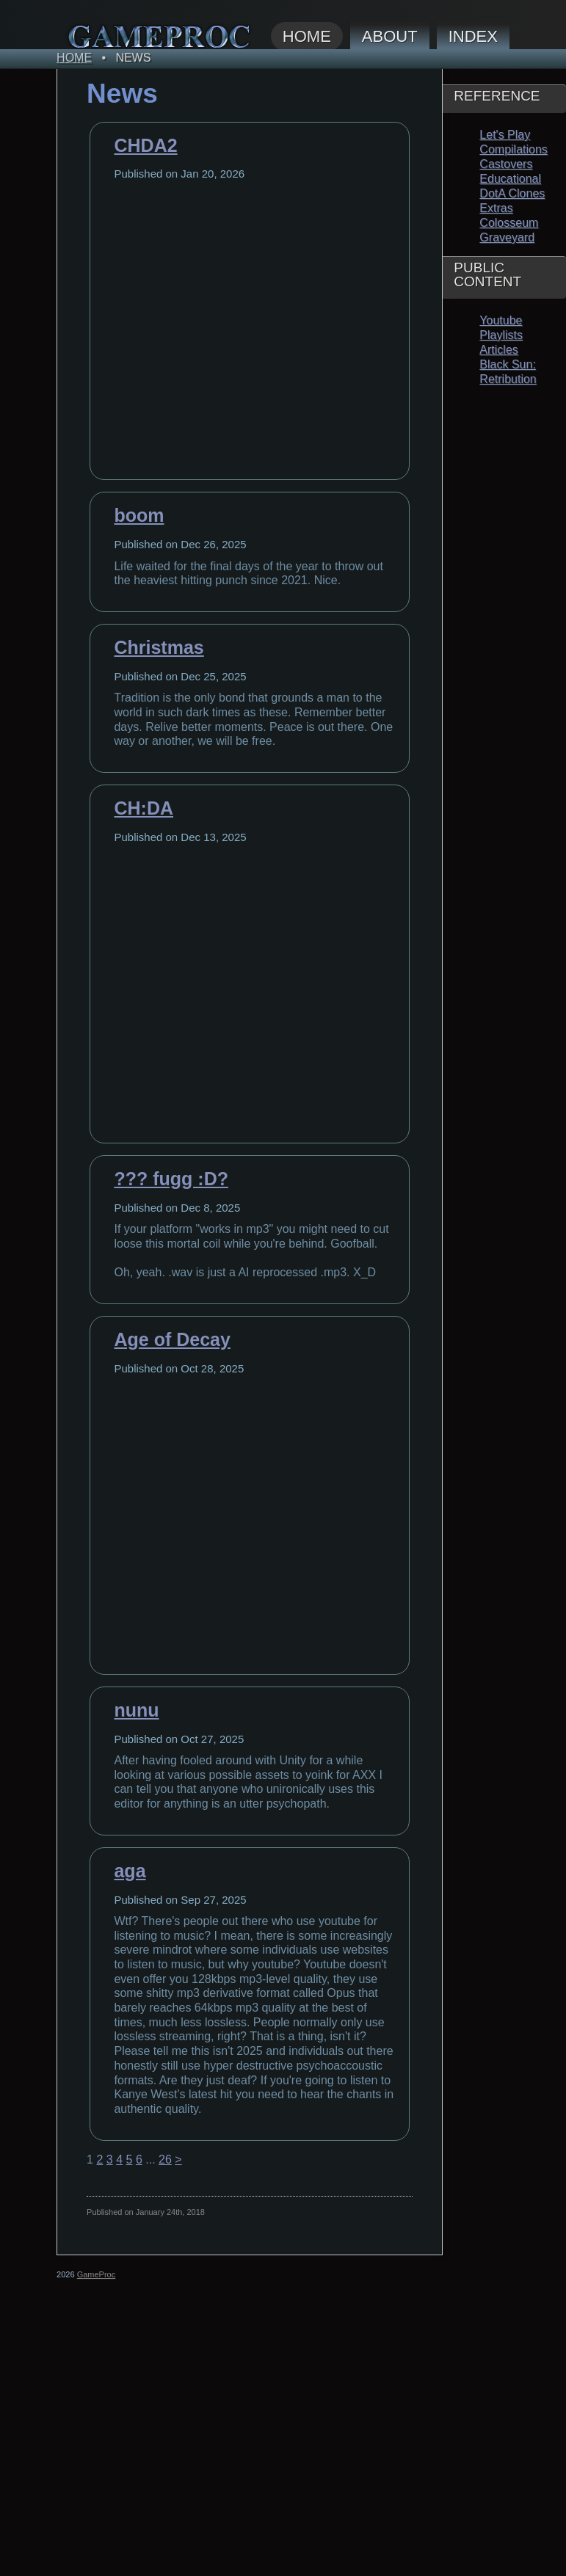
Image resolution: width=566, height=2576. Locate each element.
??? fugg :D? (171, 1178)
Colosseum (508, 223)
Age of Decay (172, 1339)
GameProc (96, 2274)
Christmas (158, 647)
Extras (495, 208)
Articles (498, 349)
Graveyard (506, 237)
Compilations (513, 149)
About (390, 36)
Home (307, 36)
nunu (136, 1710)
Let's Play (504, 134)
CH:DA (143, 808)
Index (473, 36)
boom (139, 515)
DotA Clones (512, 193)
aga (129, 1870)
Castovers (505, 164)
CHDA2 (145, 145)
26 (165, 2159)
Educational (510, 178)
